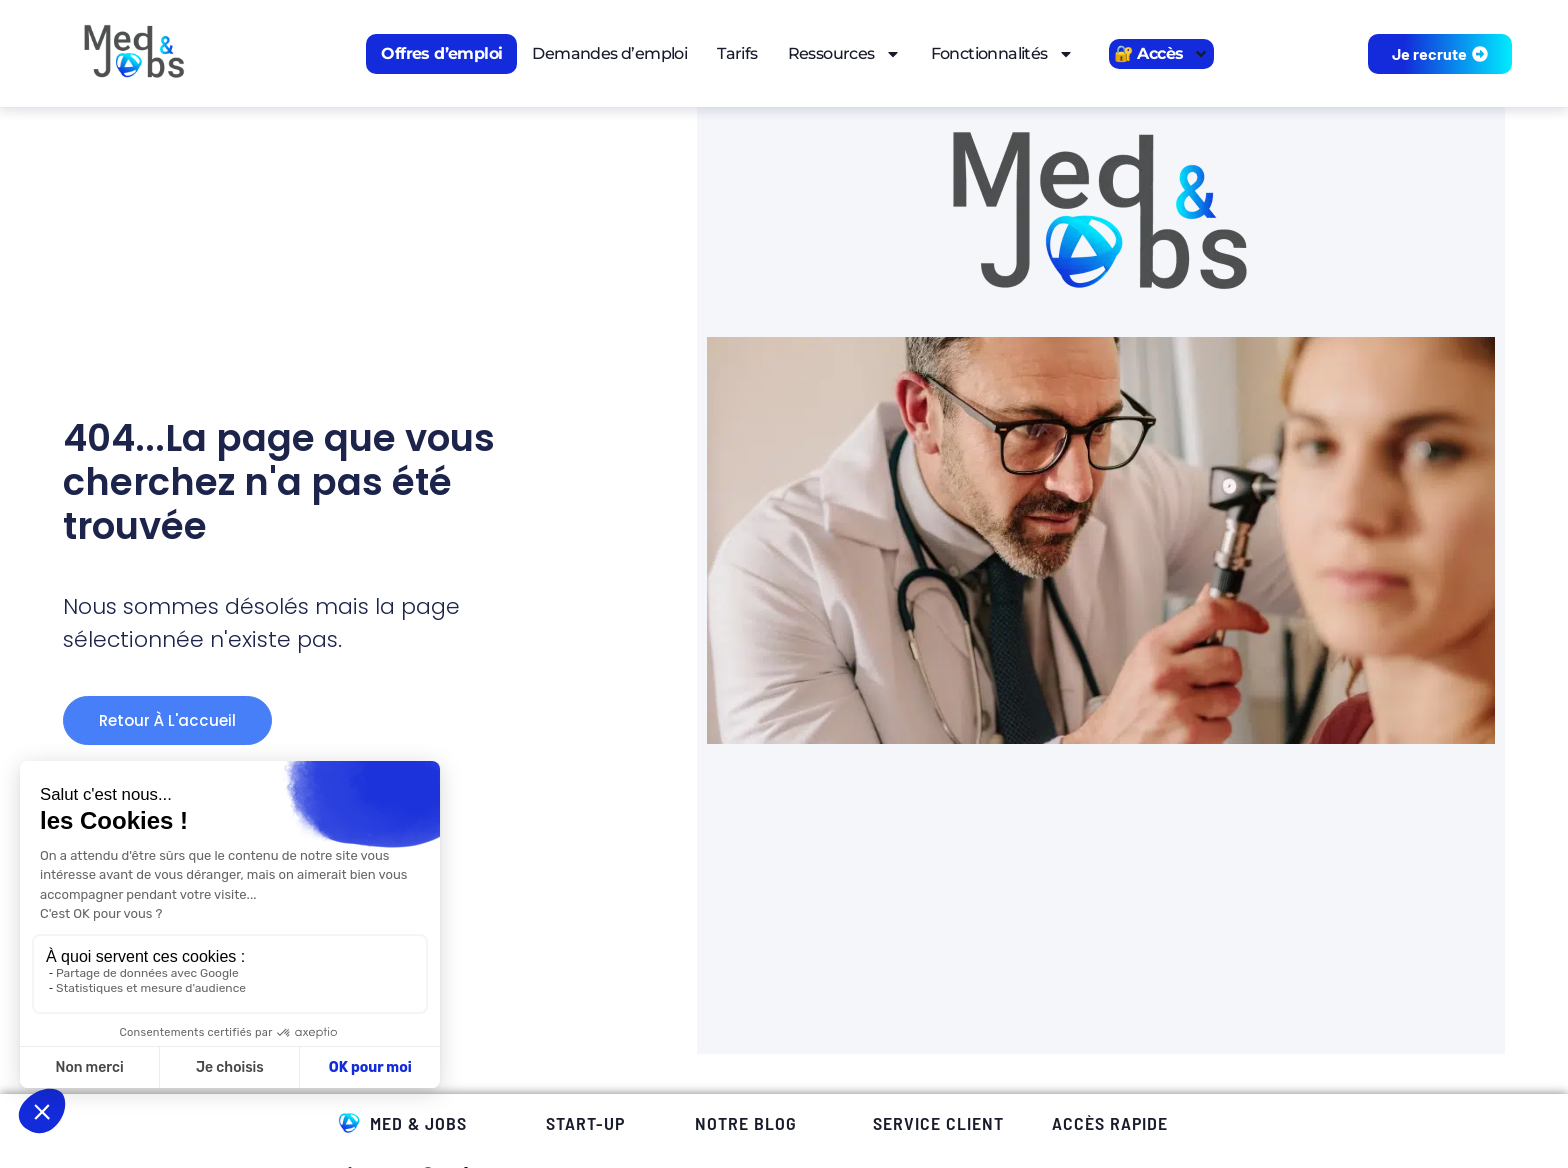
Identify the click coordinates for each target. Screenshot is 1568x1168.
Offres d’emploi (441, 53)
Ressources (844, 54)
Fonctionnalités (1002, 54)
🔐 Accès (1162, 54)
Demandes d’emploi (609, 53)
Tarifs (737, 53)
